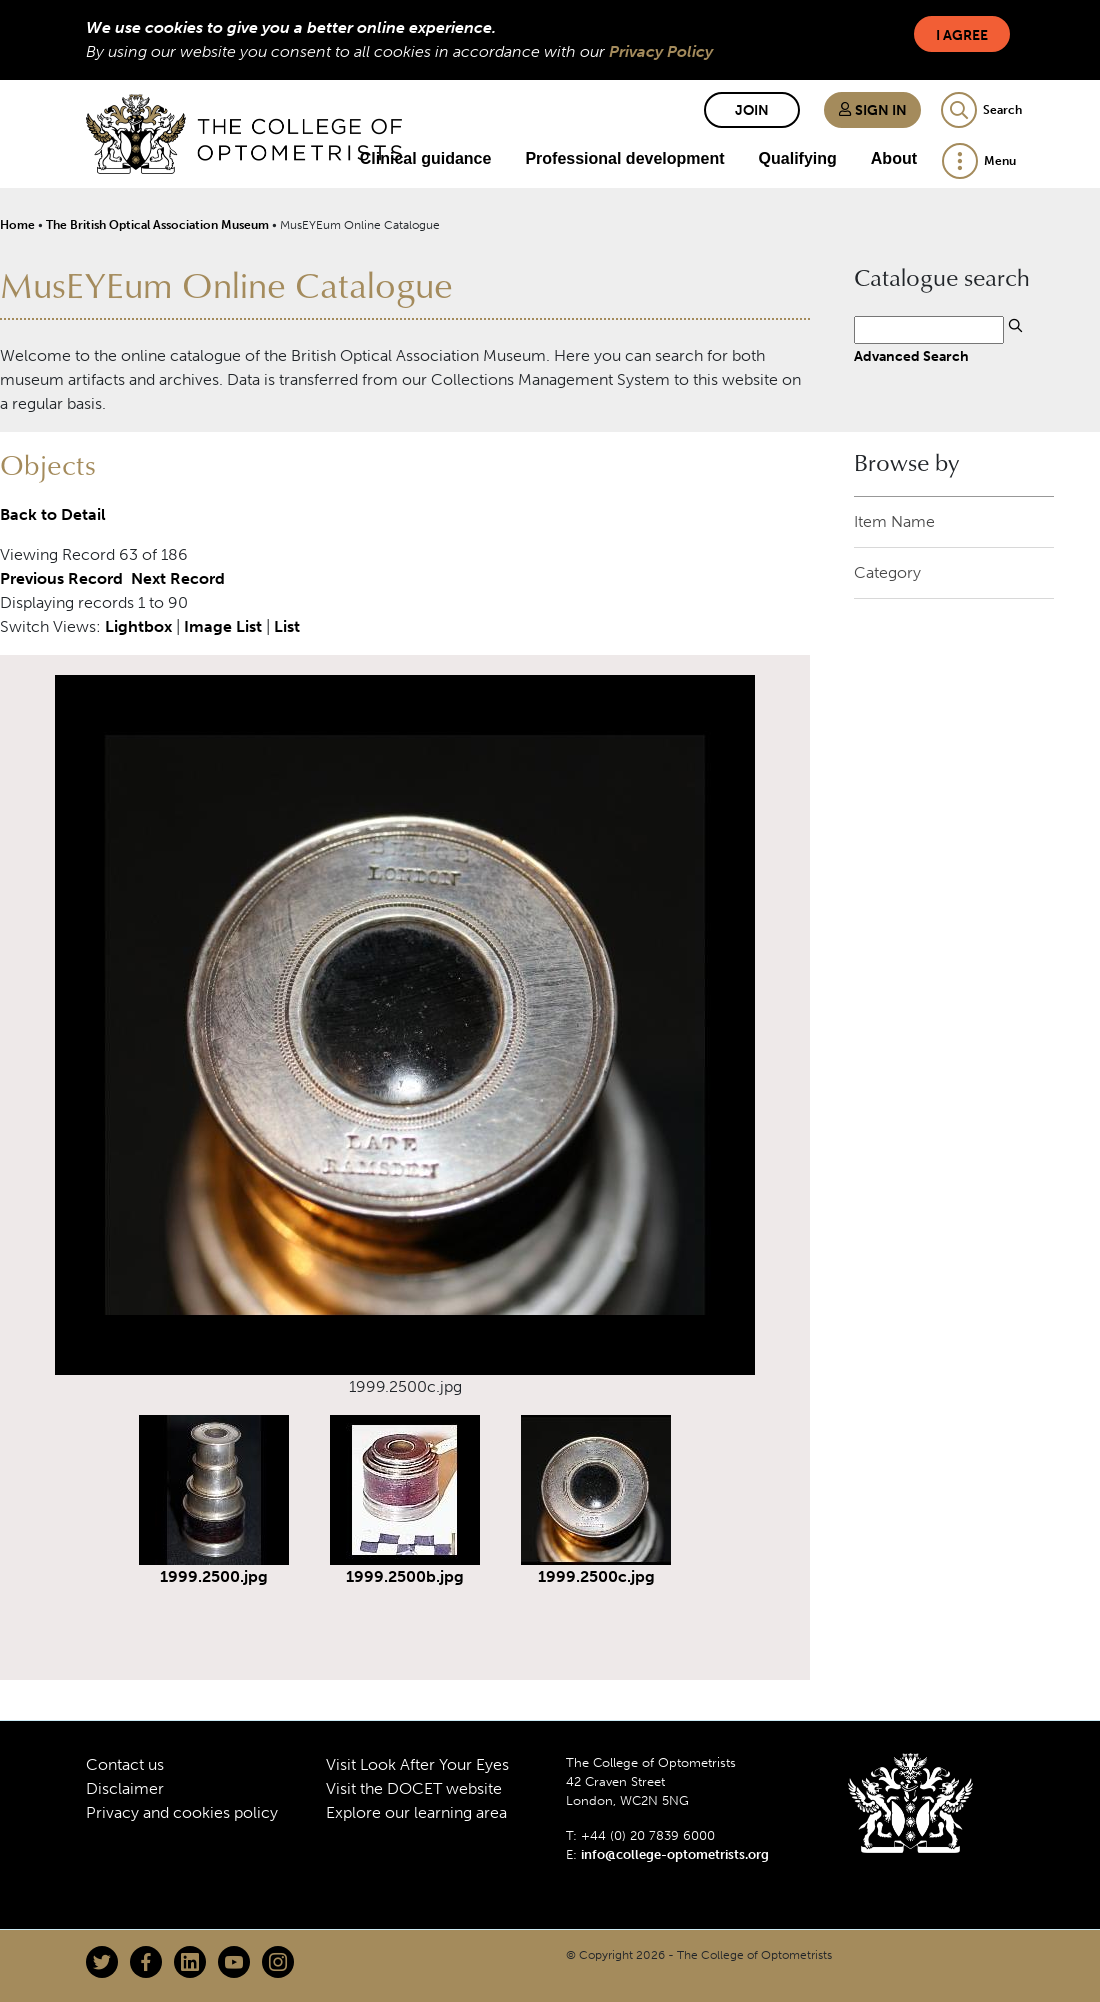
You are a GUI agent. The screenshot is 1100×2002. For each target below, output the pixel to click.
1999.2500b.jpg (405, 1576)
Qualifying (798, 158)
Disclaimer (125, 1788)
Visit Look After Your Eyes (417, 1764)
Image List (223, 626)
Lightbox (138, 626)
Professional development (624, 158)
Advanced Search (911, 356)
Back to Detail (53, 514)
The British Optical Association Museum (157, 225)
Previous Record (61, 578)
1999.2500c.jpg (596, 1576)
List (287, 626)
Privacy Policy (661, 51)
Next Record (178, 578)
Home (17, 225)
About (894, 158)
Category (887, 572)
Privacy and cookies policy (182, 1812)
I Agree (962, 35)
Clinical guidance (426, 158)
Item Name (894, 521)
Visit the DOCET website (414, 1788)
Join (752, 110)
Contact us (125, 1764)
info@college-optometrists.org (675, 1854)
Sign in (872, 110)
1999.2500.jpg (214, 1576)
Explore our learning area (416, 1812)
